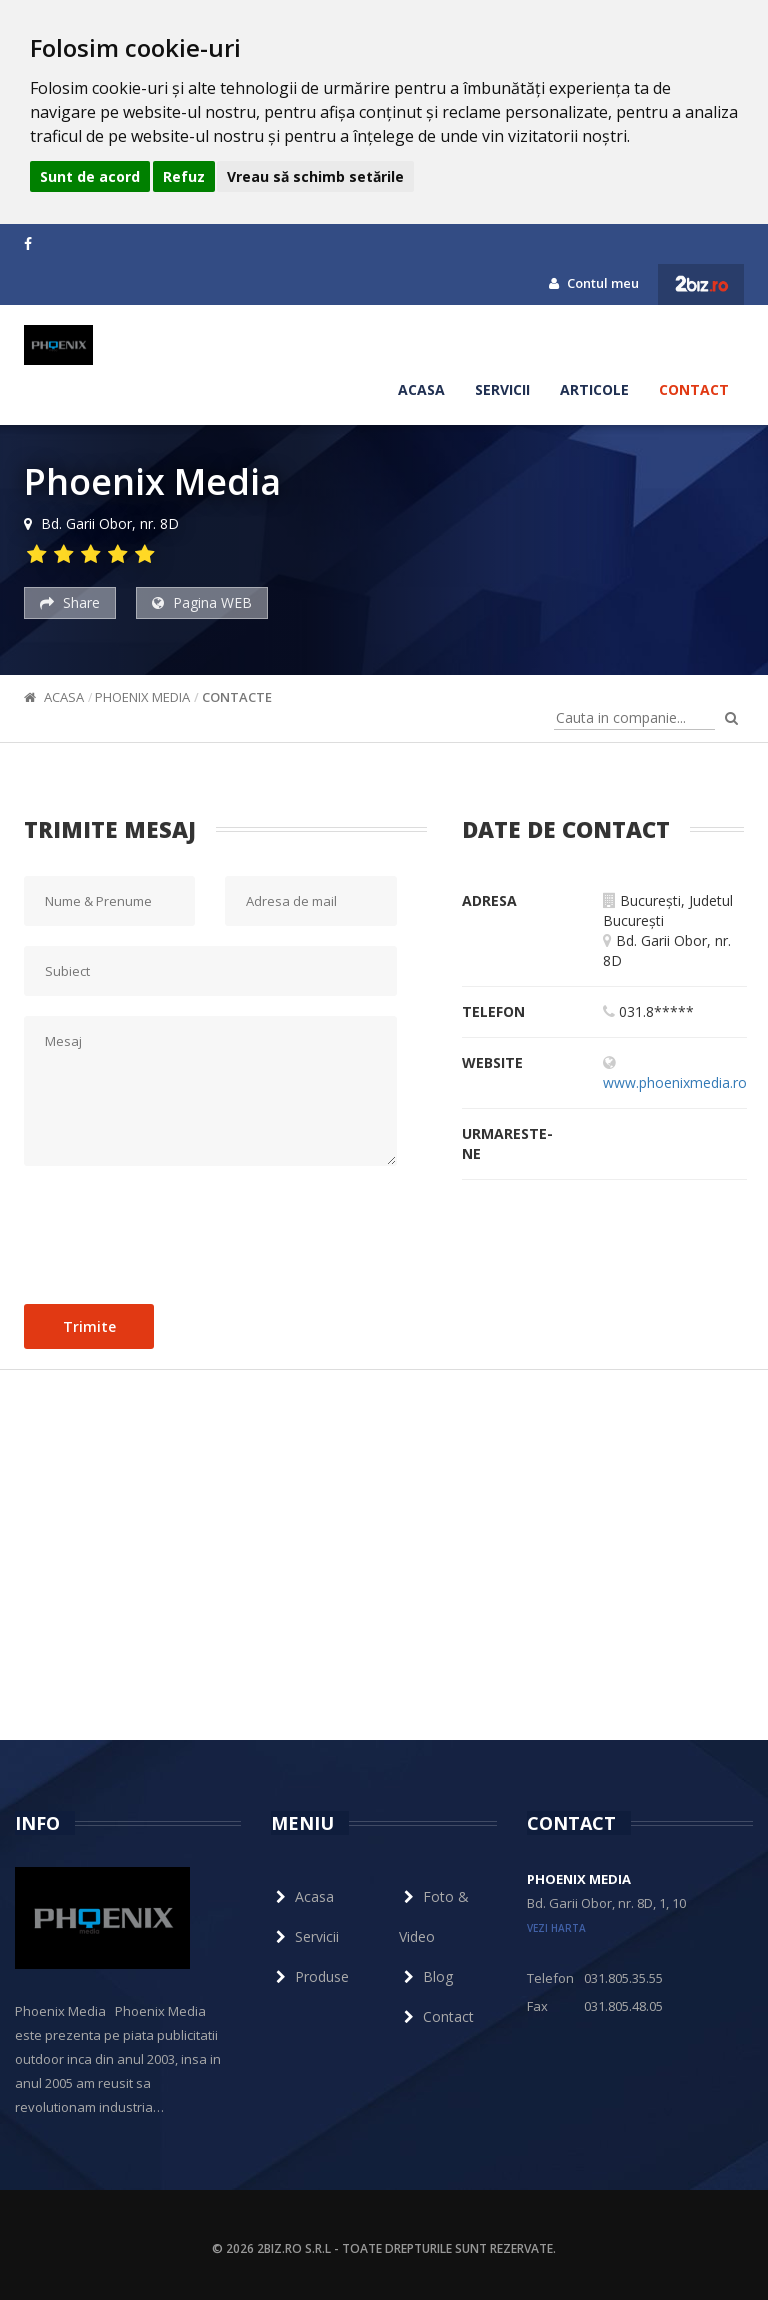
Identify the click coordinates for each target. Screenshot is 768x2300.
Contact (694, 389)
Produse (310, 1976)
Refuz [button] (184, 176)
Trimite (89, 1326)
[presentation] (176, 1230)
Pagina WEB (202, 602)
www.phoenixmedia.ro (675, 1082)
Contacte (237, 697)
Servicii (502, 389)
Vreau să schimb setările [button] (315, 176)
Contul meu (594, 283)
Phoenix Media (142, 697)
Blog (426, 1976)
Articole (594, 389)
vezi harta (556, 1928)
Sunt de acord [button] (90, 176)
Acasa (421, 389)
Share (70, 602)
